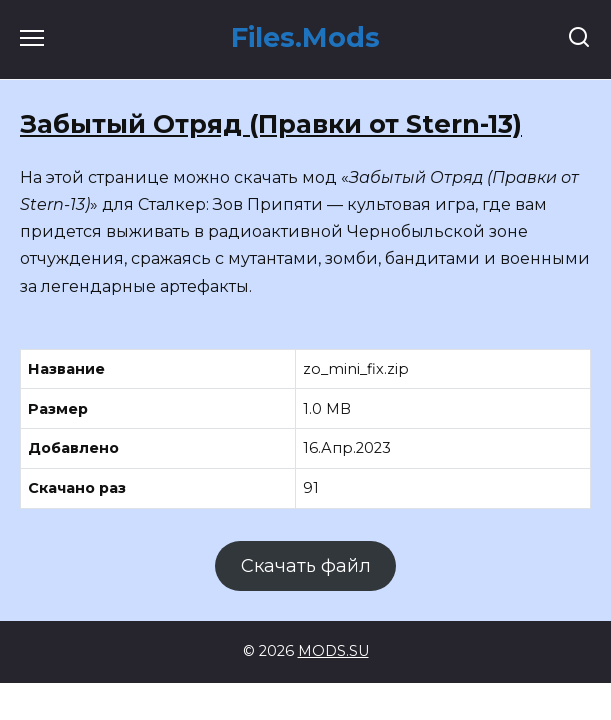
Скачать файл (306, 566)
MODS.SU (333, 651)
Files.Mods (305, 37)
